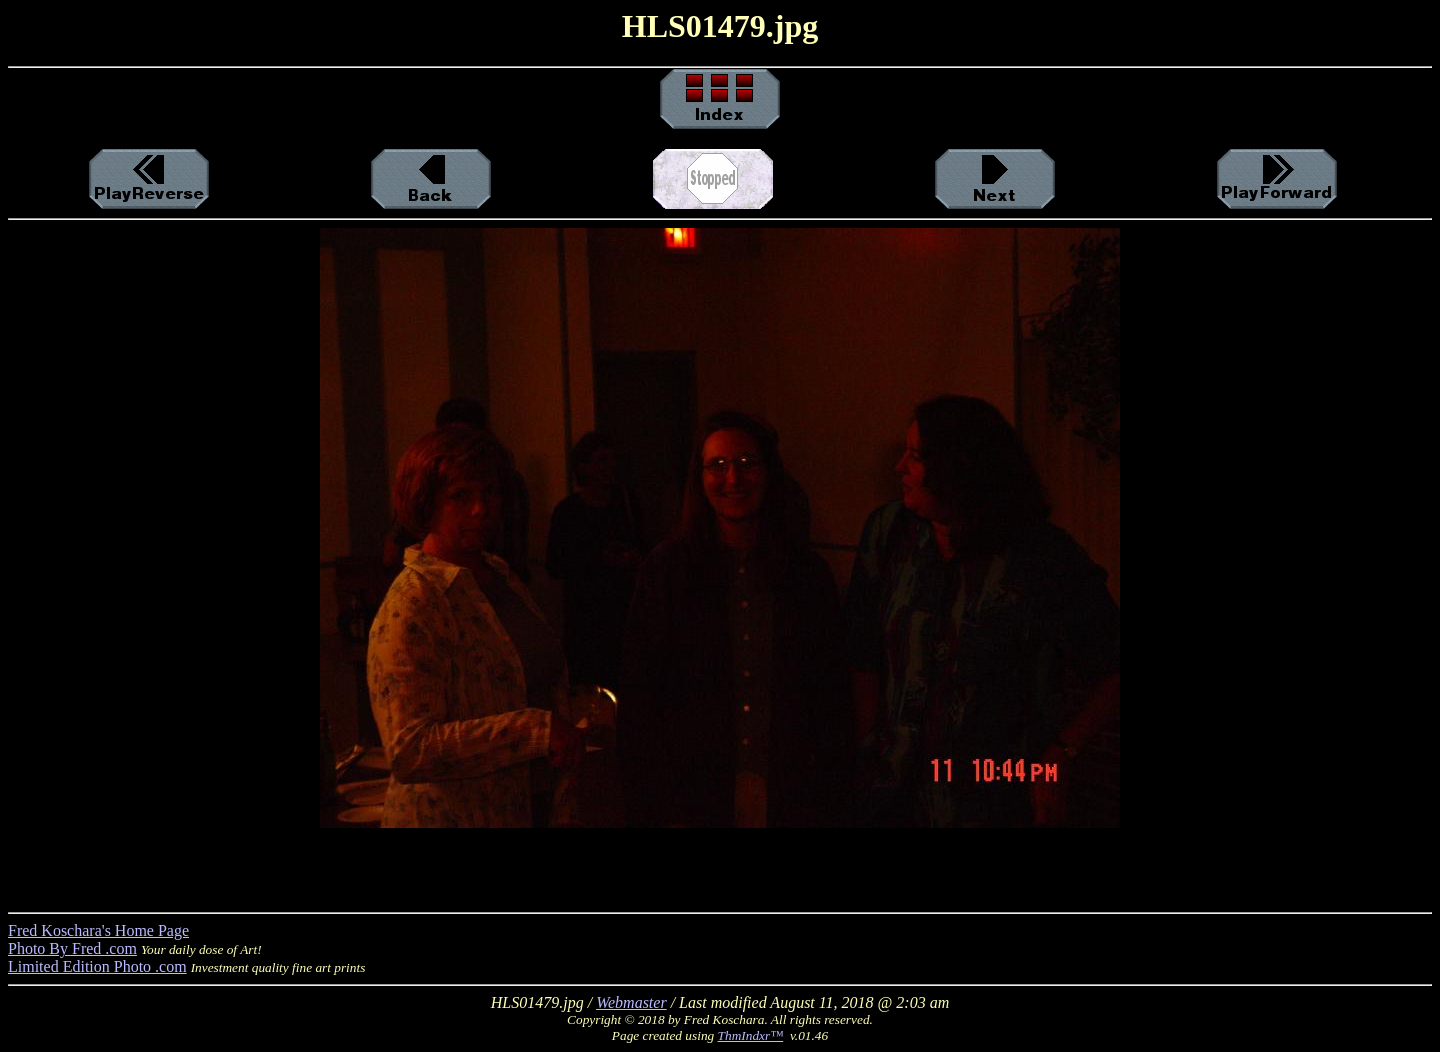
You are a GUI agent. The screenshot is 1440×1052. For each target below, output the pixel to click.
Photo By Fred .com (72, 948)
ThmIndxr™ (751, 1035)
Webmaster (631, 1002)
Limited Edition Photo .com (97, 966)
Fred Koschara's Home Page (98, 930)
